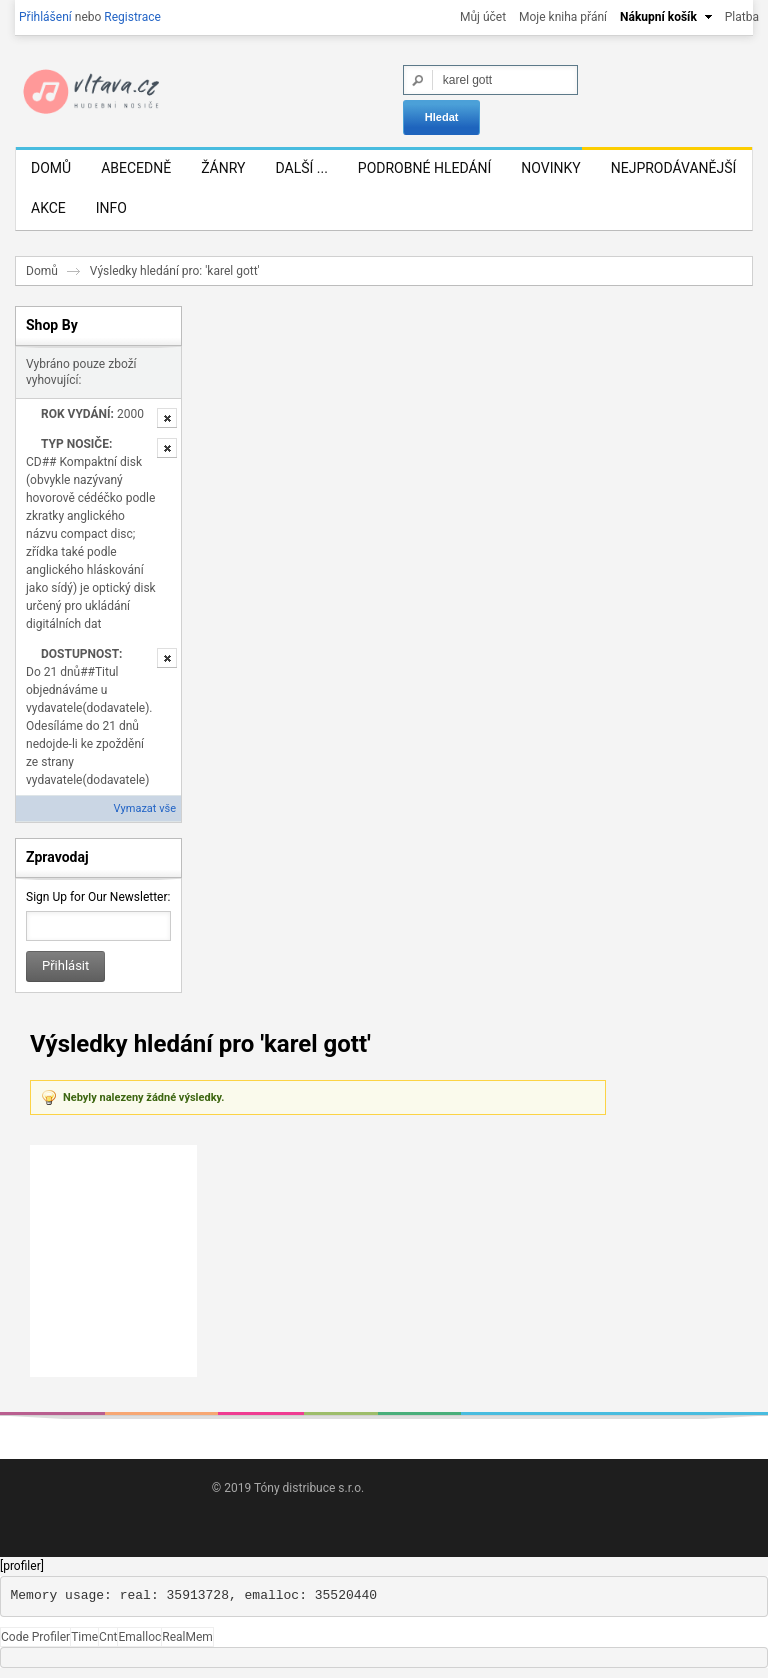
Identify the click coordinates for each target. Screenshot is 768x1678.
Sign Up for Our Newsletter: (98, 897)
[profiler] (22, 1566)
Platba (742, 17)
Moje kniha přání (563, 17)
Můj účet (483, 17)
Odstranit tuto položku (167, 418)
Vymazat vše (145, 808)
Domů (42, 271)
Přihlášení (45, 17)
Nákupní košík (658, 17)
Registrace (132, 17)
